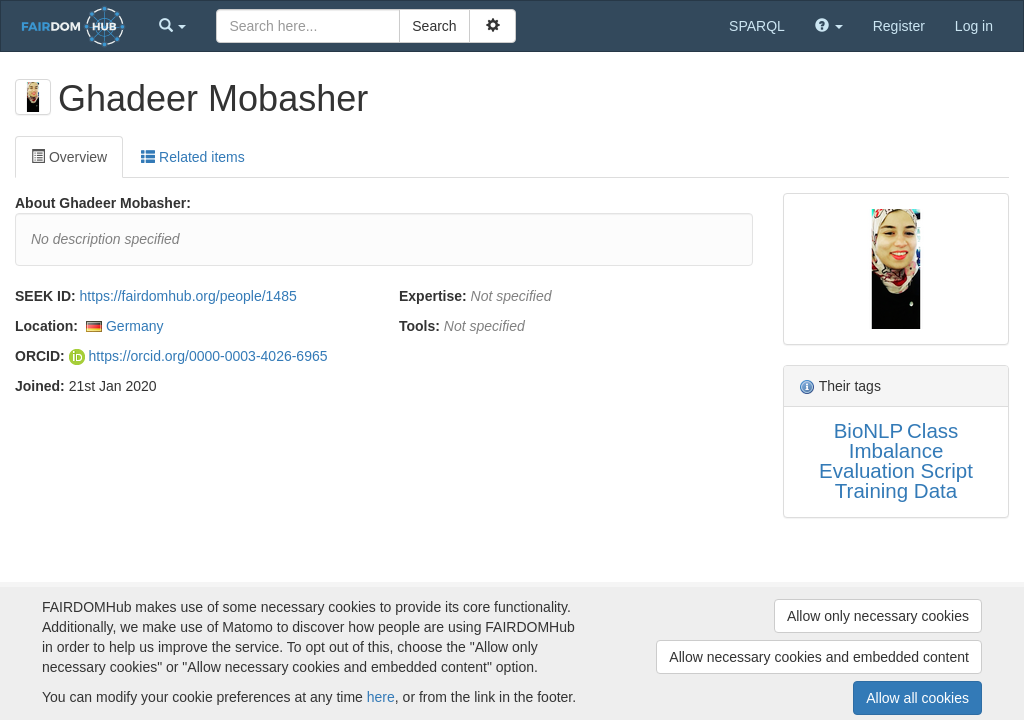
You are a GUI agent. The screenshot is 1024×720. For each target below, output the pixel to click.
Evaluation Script (896, 470)
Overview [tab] (69, 157)
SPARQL (757, 26)
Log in (974, 26)
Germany (135, 326)
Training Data (896, 490)
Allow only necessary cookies (878, 616)
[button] (173, 26)
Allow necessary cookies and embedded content (819, 657)
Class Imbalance (904, 440)
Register (899, 26)
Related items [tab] (192, 157)
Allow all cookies (917, 698)
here (381, 697)
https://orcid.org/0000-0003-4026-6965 (198, 356)
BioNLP (869, 430)
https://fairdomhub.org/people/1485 (188, 296)
